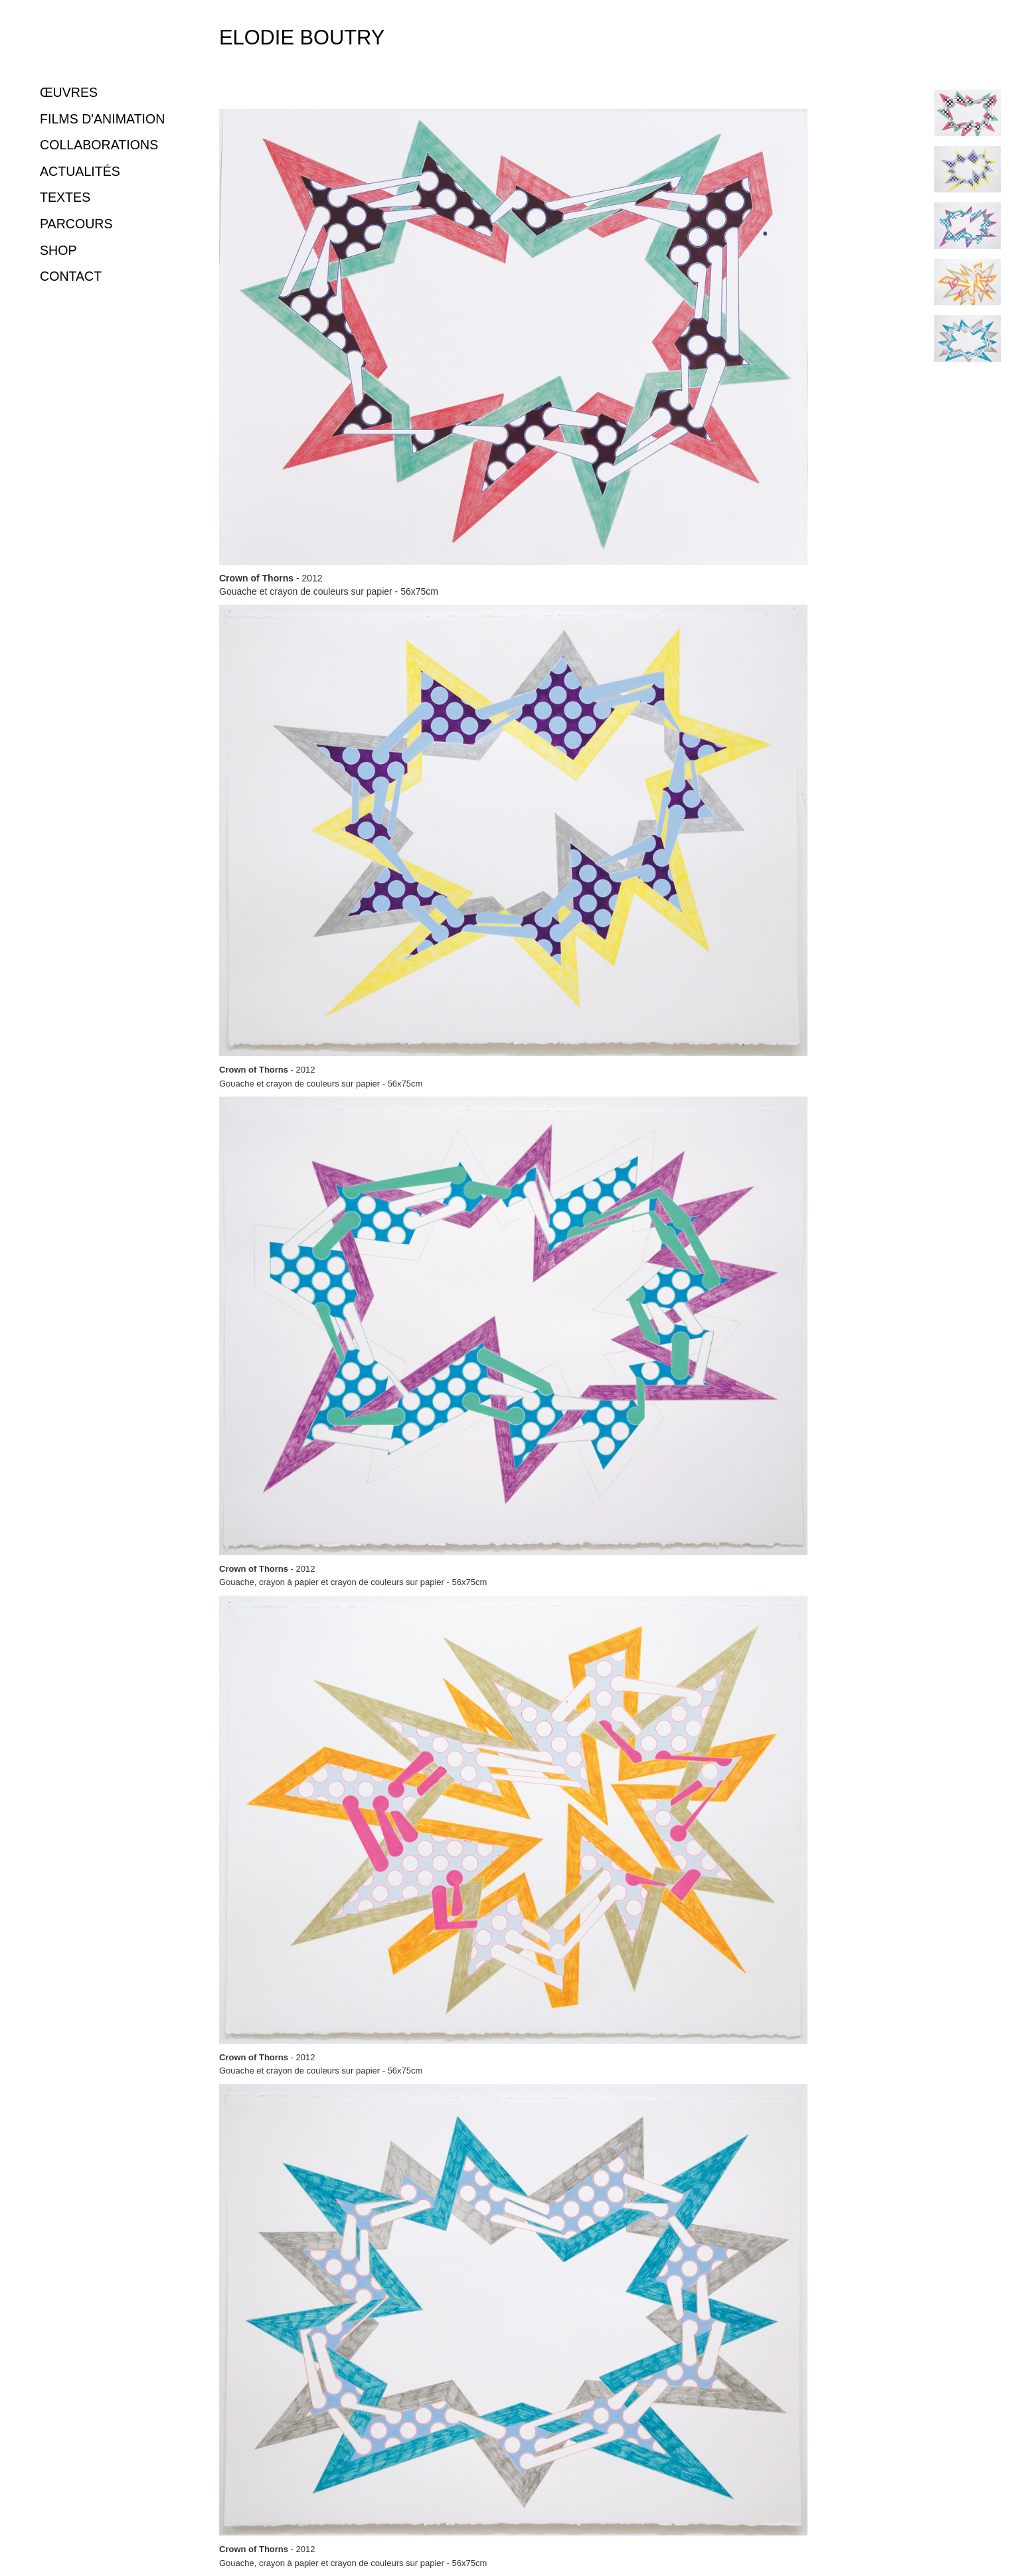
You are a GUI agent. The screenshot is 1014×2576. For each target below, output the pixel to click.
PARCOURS (76, 223)
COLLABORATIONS (99, 144)
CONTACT (71, 276)
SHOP (58, 250)
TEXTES (65, 197)
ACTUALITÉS (80, 171)
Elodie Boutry (301, 37)
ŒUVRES (69, 92)
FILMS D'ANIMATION (102, 119)
